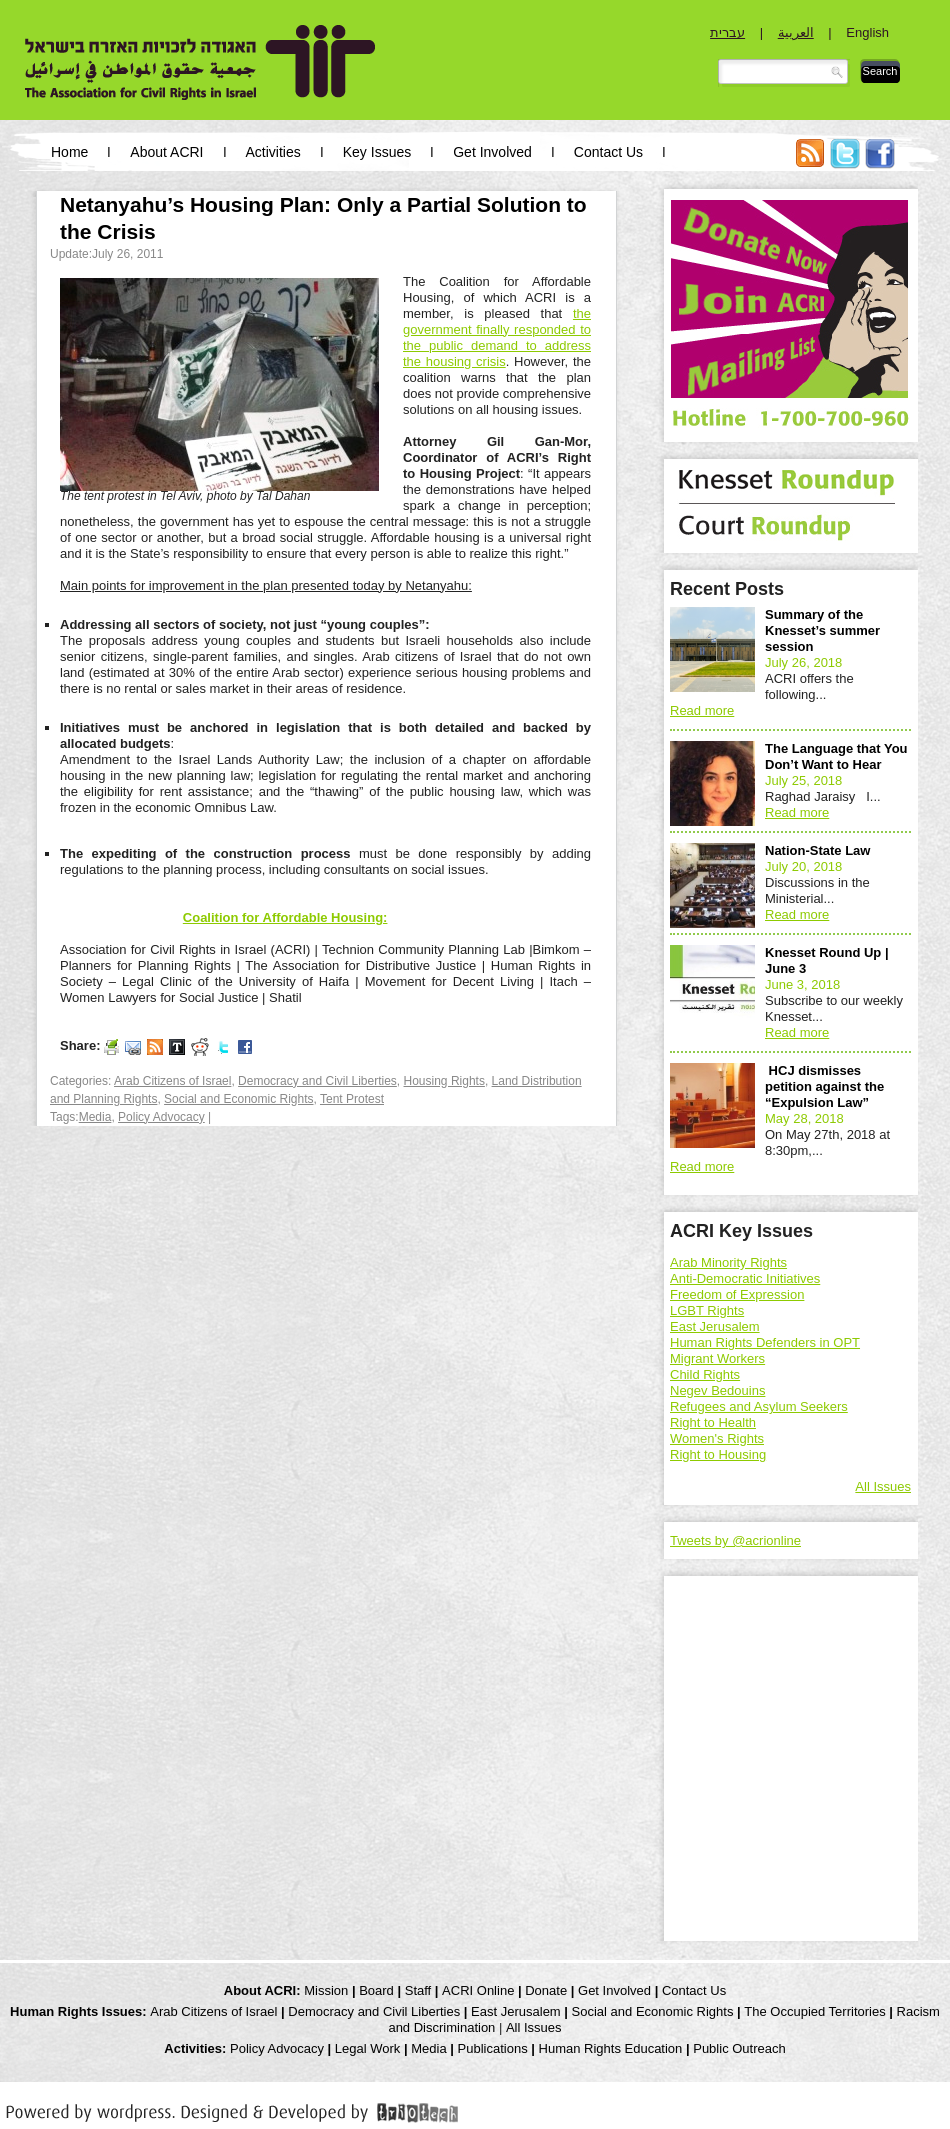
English (867, 32)
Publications (493, 2048)
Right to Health (713, 1422)
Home (69, 152)
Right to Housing (718, 1454)
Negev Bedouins (717, 1390)
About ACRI (166, 152)
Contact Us (608, 152)
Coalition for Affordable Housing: (285, 917)
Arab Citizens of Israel (172, 1081)
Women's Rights (717, 1438)
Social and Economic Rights (238, 1099)
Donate (546, 1990)
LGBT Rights (707, 1310)
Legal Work (368, 2048)
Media (95, 1117)
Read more (702, 710)
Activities (273, 152)
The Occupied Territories (814, 2011)
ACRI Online (478, 1990)
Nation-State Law (817, 850)
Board (376, 1990)
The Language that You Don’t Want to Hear (836, 756)
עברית (727, 32)
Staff (418, 1990)
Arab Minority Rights (728, 1262)
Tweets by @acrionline (735, 1540)
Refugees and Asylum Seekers (759, 1406)
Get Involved (492, 152)
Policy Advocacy (161, 1117)
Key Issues (377, 152)
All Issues (883, 1486)
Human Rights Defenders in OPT (765, 1342)
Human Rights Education (611, 2048)
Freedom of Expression (737, 1294)
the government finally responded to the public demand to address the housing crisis (497, 337)
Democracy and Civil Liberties (317, 1081)
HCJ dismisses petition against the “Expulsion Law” (824, 1086)
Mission (326, 1990)
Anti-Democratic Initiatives (745, 1278)
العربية (796, 32)
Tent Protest (352, 1099)
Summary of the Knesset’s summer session (822, 630)
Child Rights (705, 1374)
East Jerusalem (715, 1326)
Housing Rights (444, 1081)
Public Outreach (739, 2048)
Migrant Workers (717, 1358)
